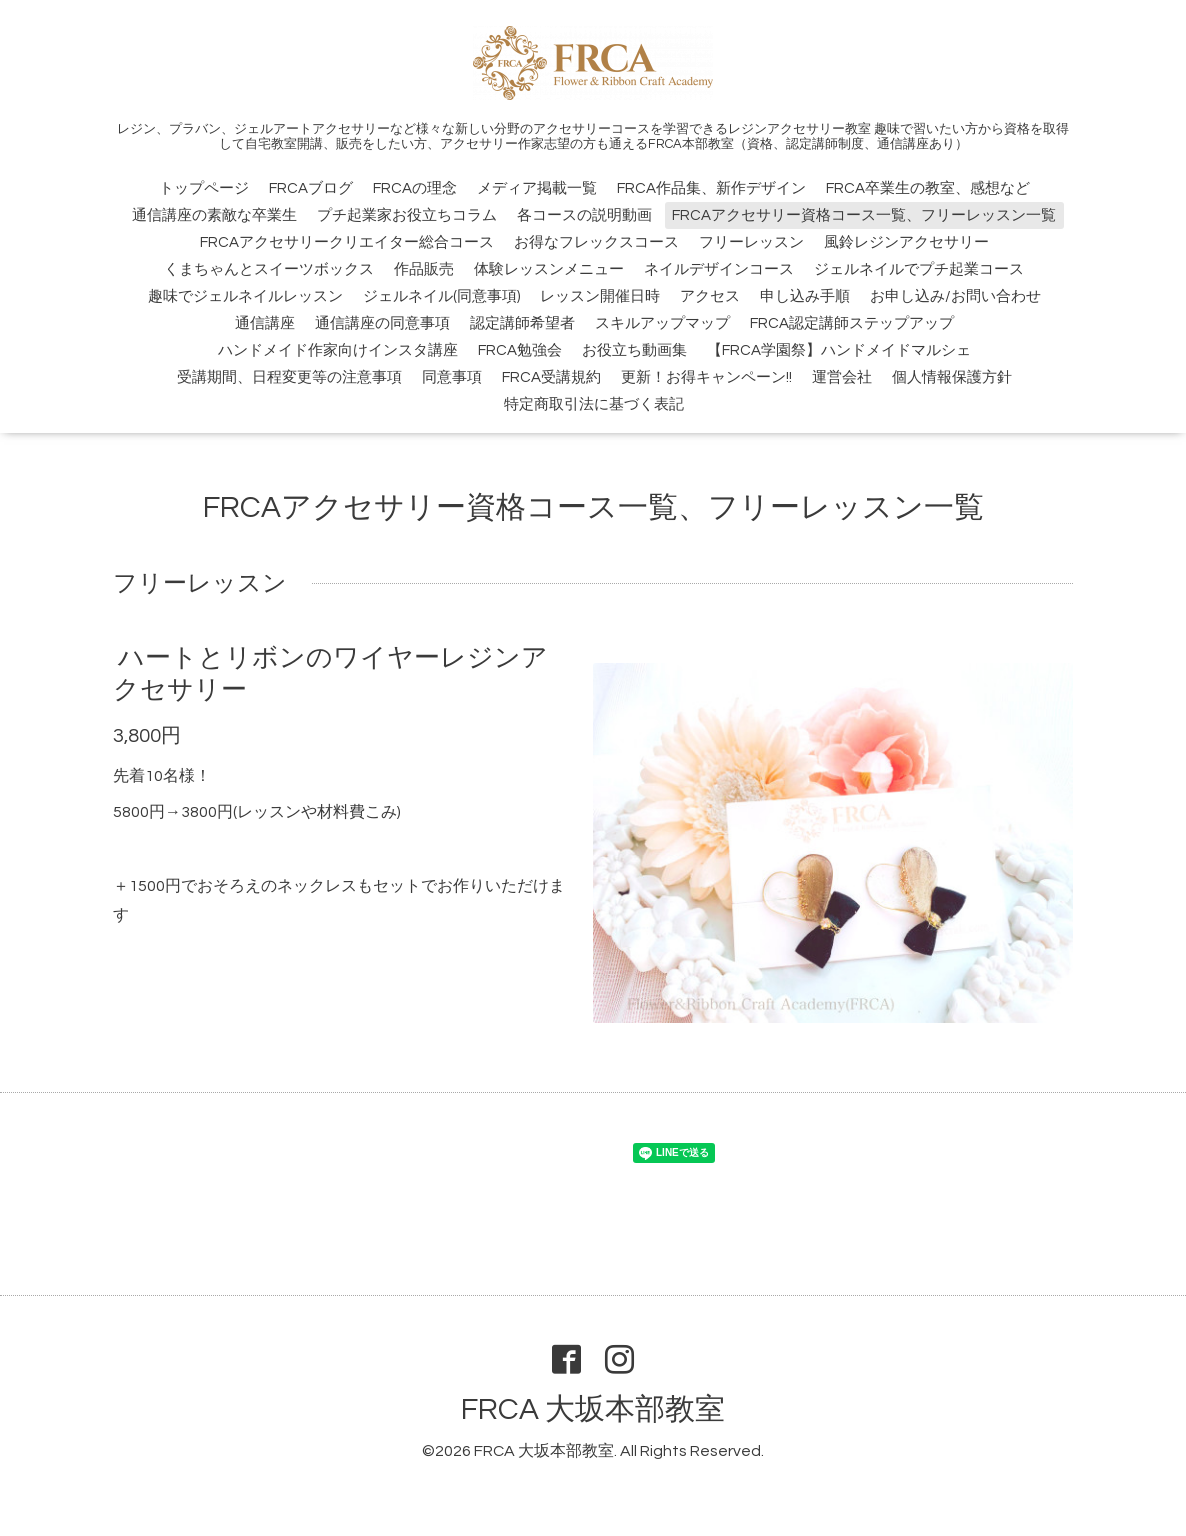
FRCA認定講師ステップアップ (852, 323)
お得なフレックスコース (596, 242)
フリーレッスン (751, 242)
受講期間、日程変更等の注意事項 (289, 377)
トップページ (204, 188)
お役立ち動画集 (634, 350)
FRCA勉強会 (520, 350)
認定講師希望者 (522, 323)
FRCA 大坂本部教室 (593, 1409)
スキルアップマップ (662, 323)
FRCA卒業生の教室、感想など (928, 188)
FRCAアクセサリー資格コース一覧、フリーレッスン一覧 (864, 215)
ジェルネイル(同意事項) (441, 296)
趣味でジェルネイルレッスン (245, 296)
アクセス (710, 296)
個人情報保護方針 (952, 377)
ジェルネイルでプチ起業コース (919, 269)
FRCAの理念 (415, 188)
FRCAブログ (311, 188)
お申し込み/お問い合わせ (955, 296)
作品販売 (424, 269)
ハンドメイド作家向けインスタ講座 (338, 350)
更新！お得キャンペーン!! (706, 377)
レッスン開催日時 (600, 296)
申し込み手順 (805, 296)
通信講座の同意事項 (382, 323)
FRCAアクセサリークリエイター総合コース (347, 242)
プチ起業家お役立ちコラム (407, 215)
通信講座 (265, 323)
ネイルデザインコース (719, 269)
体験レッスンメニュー (549, 269)
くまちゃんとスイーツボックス (269, 269)
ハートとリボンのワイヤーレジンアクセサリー (330, 673)
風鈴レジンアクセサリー (906, 242)
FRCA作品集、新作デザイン (711, 188)
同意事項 (452, 377)
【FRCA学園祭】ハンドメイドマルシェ (839, 350)
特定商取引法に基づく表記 (594, 404)
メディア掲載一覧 (537, 188)
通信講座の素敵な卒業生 (214, 215)
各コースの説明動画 (584, 215)
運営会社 (842, 377)
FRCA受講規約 (551, 377)
